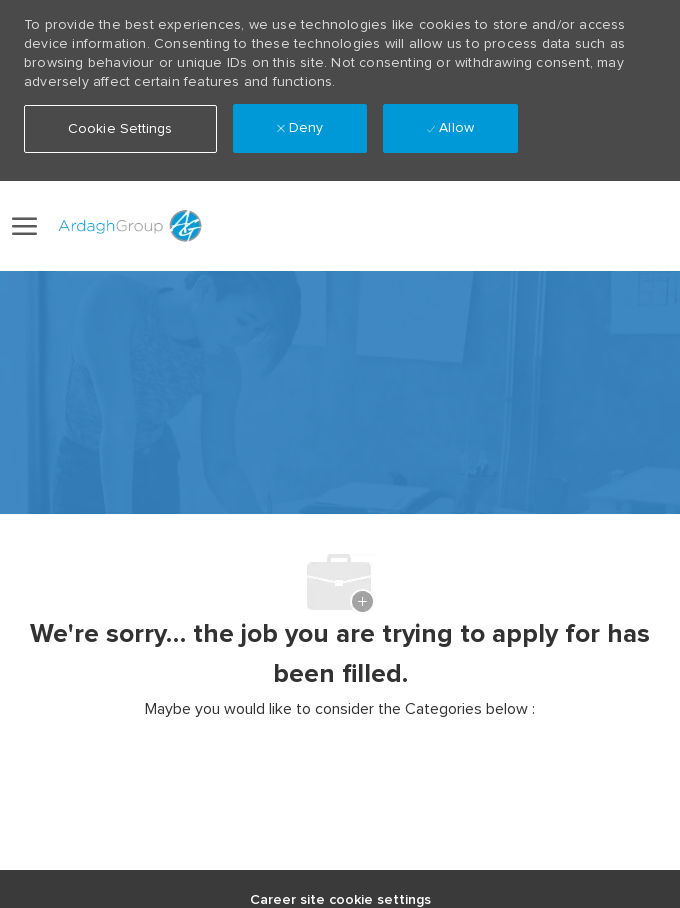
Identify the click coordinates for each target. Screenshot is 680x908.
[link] (542, 225)
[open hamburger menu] (24, 226)
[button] (586, 226)
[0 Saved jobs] (642, 227)
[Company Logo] (127, 226)
